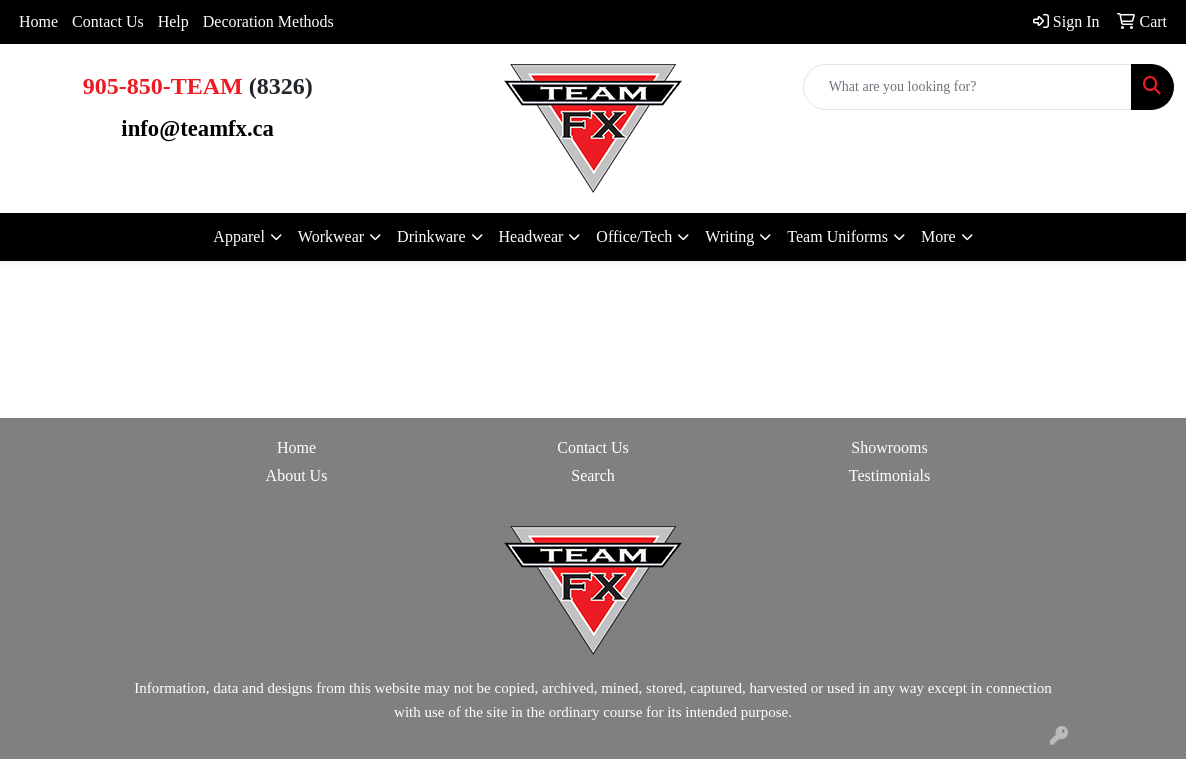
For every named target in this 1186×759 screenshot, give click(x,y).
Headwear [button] (531, 236)
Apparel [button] (239, 236)
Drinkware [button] (431, 236)
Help (173, 21)
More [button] (938, 236)
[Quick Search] (967, 87)
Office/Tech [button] (634, 236)
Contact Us (108, 21)
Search (593, 475)
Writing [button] (729, 236)
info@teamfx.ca (197, 128)
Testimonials (890, 475)
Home (38, 21)
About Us (297, 475)
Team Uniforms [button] (837, 236)
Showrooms (889, 447)
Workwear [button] (331, 236)
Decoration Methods (268, 21)
